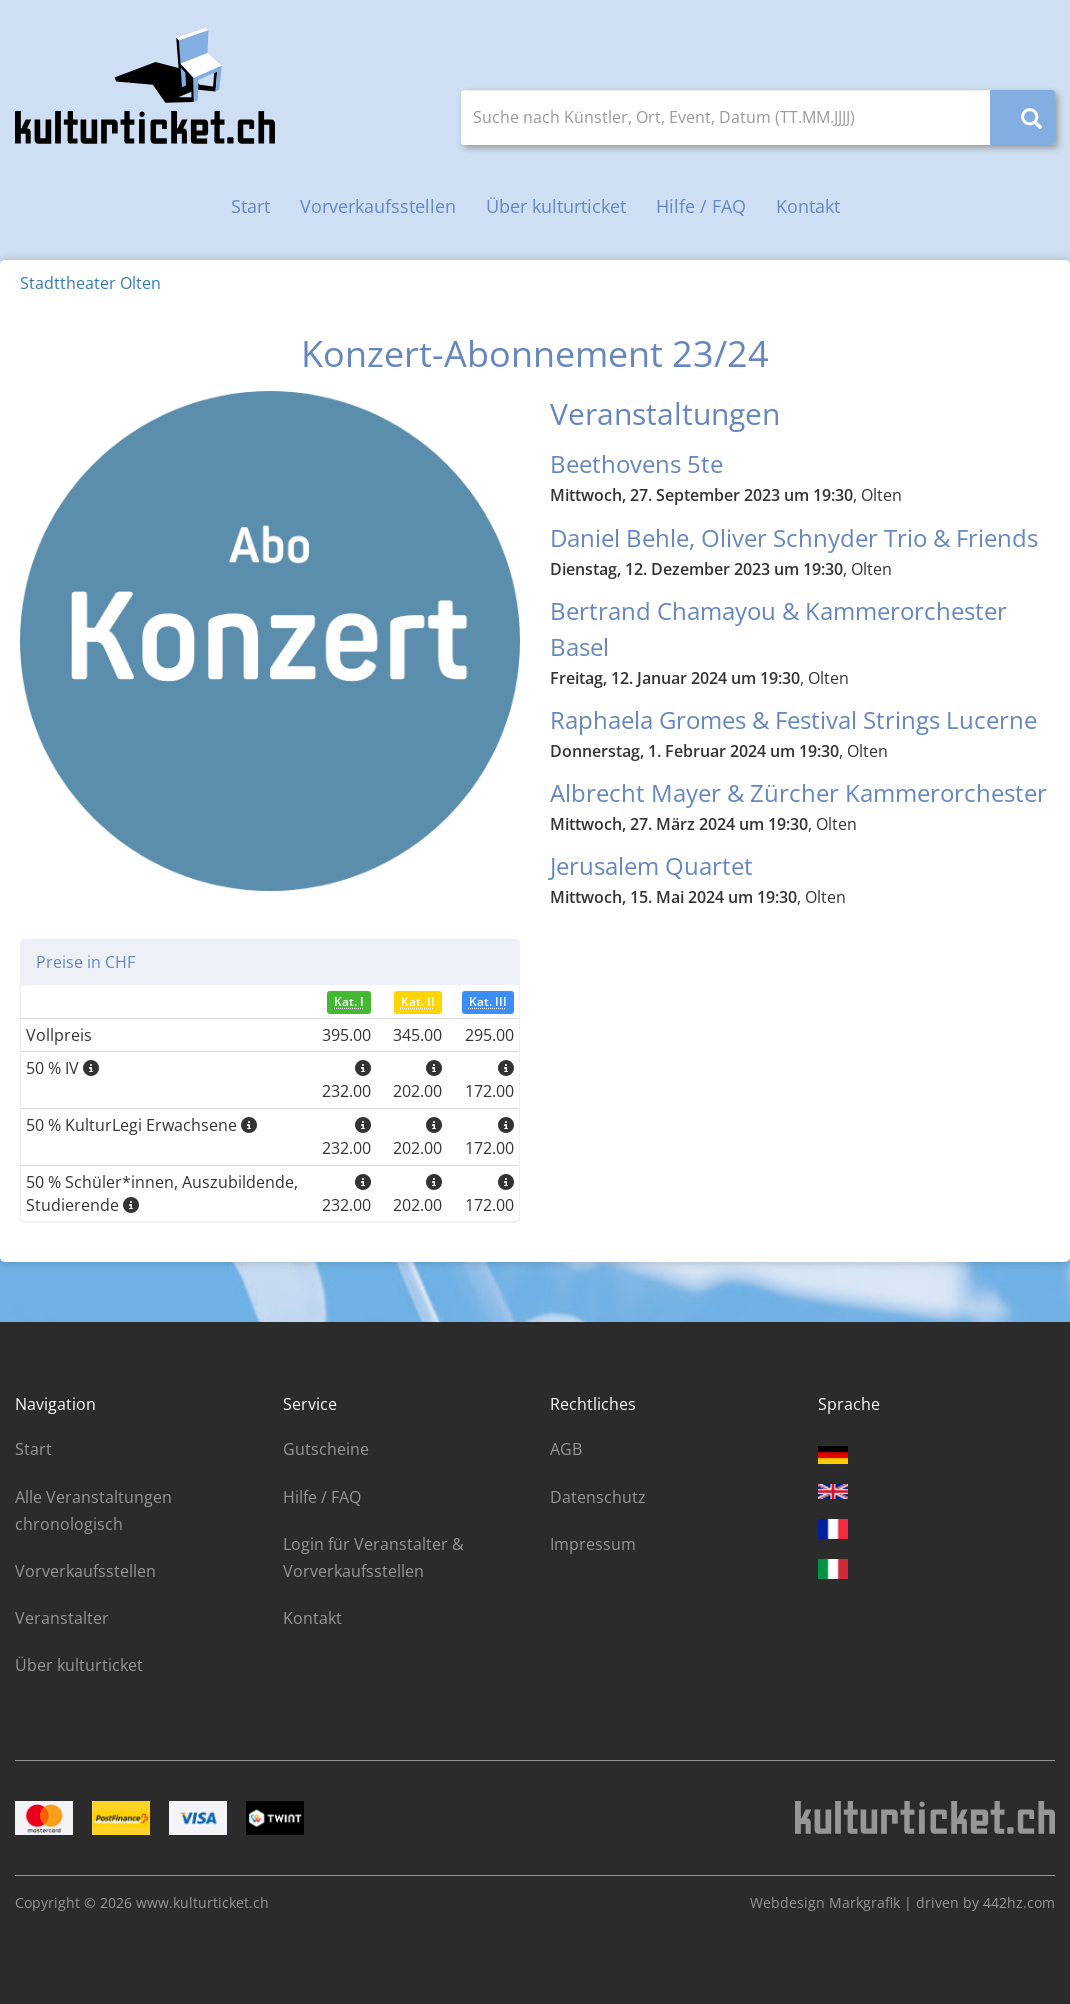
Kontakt (808, 206)
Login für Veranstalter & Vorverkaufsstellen (373, 1557)
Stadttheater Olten (90, 283)
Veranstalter (62, 1618)
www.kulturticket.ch (202, 1902)
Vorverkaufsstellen (378, 206)
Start (250, 206)
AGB (566, 1449)
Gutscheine (326, 1449)
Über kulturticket (556, 206)
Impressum (593, 1544)
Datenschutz (598, 1497)
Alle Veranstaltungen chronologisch (93, 1510)
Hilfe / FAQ (701, 206)
